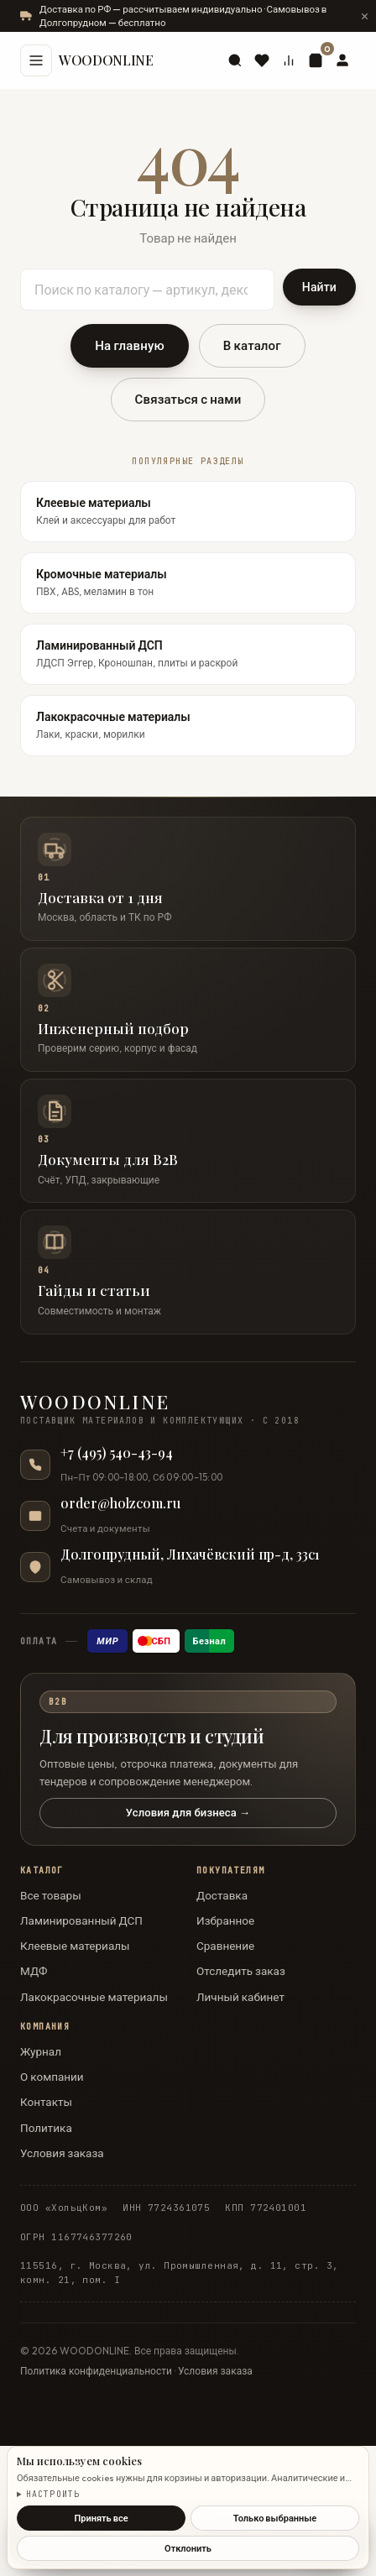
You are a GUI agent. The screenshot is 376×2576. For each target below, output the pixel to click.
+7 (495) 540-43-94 (116, 1452)
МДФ (34, 1970)
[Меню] (36, 60)
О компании (52, 2076)
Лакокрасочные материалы (94, 1996)
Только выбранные (274, 2518)
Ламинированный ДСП (81, 1920)
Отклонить (188, 2548)
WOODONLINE (106, 60)
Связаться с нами (188, 399)
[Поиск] (235, 60)
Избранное (225, 1920)
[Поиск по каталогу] (147, 290)
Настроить (53, 2494)
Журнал (40, 2051)
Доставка (222, 1895)
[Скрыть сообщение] (364, 16)
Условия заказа (62, 2153)
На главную (129, 345)
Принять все (101, 2518)
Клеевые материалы (75, 1945)
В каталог (252, 345)
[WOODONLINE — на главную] (188, 1410)
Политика (46, 2127)
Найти (319, 287)
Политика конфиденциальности (96, 2370)
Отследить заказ (240, 1970)
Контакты (46, 2101)
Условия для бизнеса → (188, 1812)
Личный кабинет (240, 1996)
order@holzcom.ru (120, 1503)
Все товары (50, 1895)
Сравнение (225, 1945)
